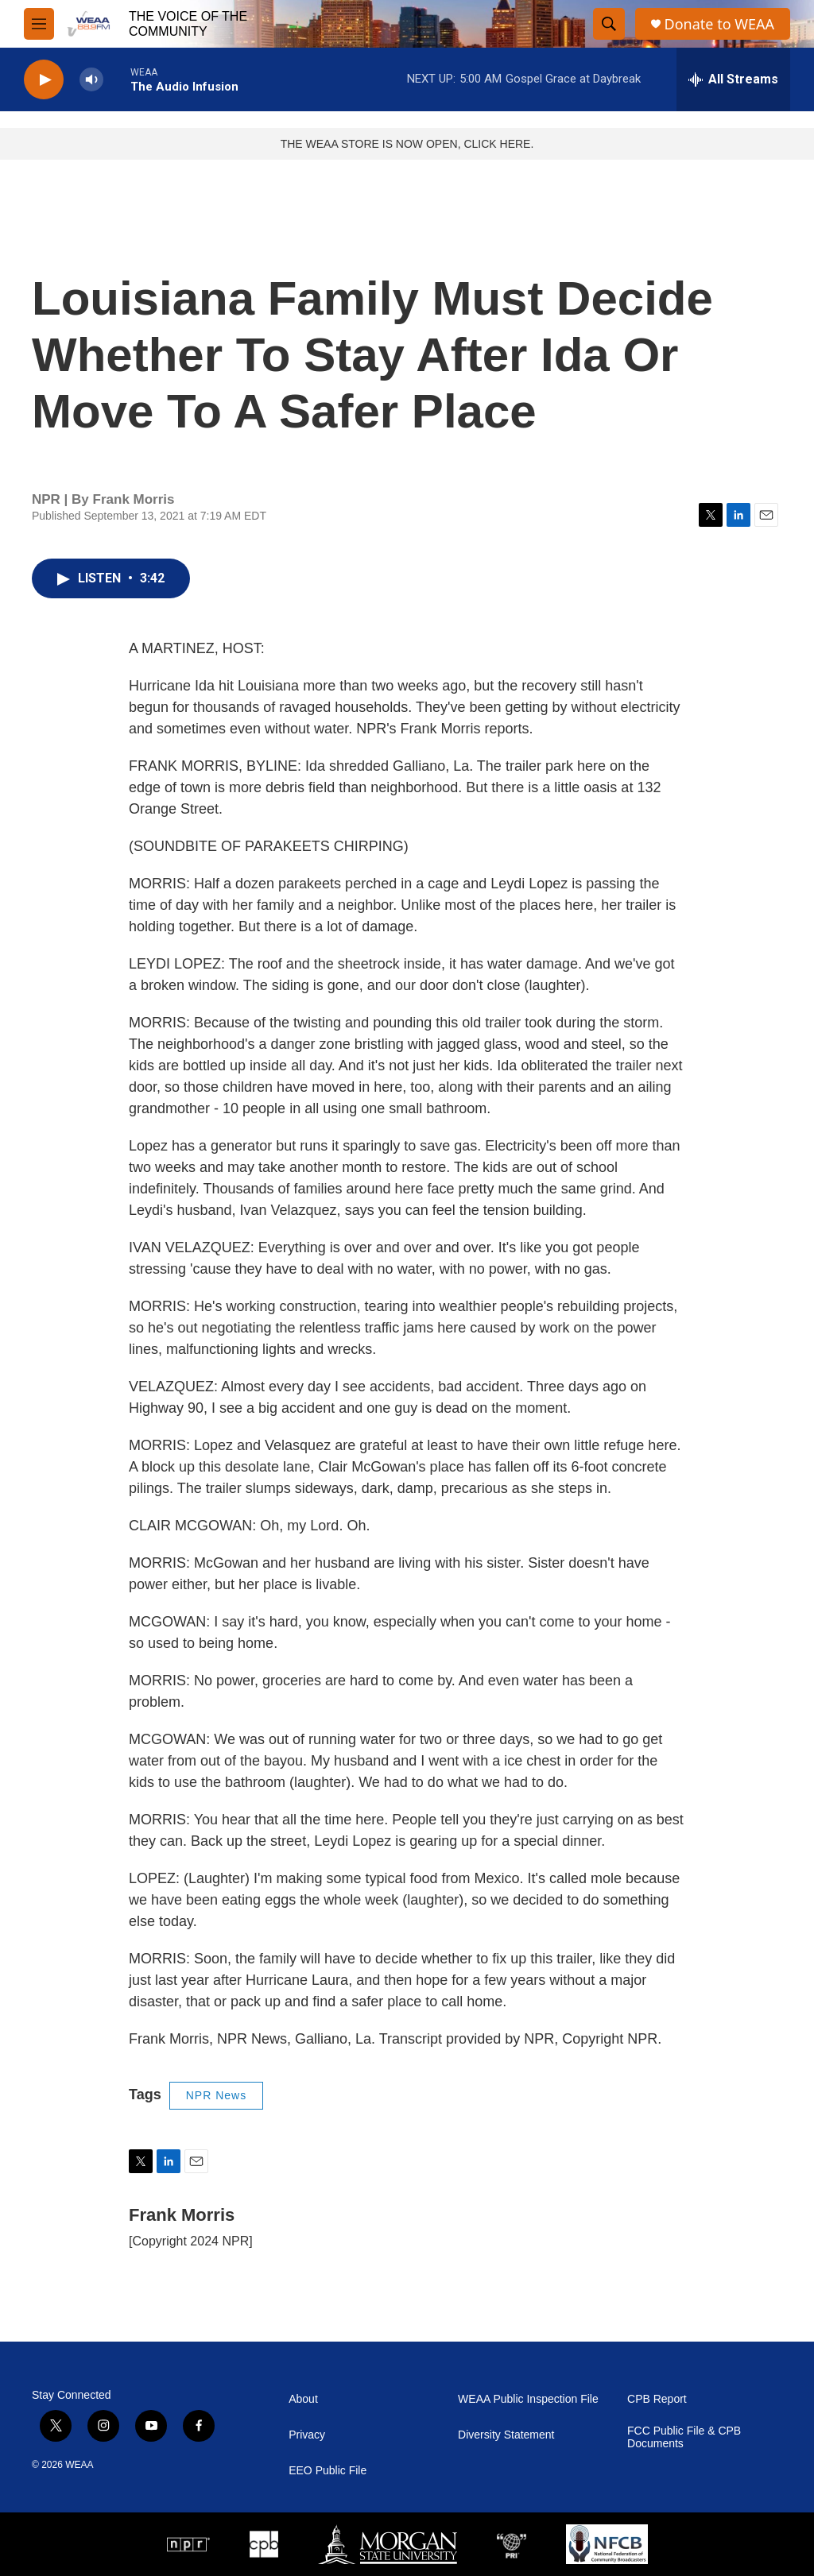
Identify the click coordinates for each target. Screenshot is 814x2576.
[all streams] (733, 79)
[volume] (91, 80)
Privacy (307, 2435)
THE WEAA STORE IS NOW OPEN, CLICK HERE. (407, 143)
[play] (43, 80)
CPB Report (657, 2399)
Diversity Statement (506, 2435)
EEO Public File (327, 2471)
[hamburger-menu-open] (39, 24)
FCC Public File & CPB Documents (684, 2437)
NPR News (216, 2095)
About (303, 2399)
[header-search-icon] (609, 24)
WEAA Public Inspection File (528, 2399)
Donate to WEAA (719, 24)
